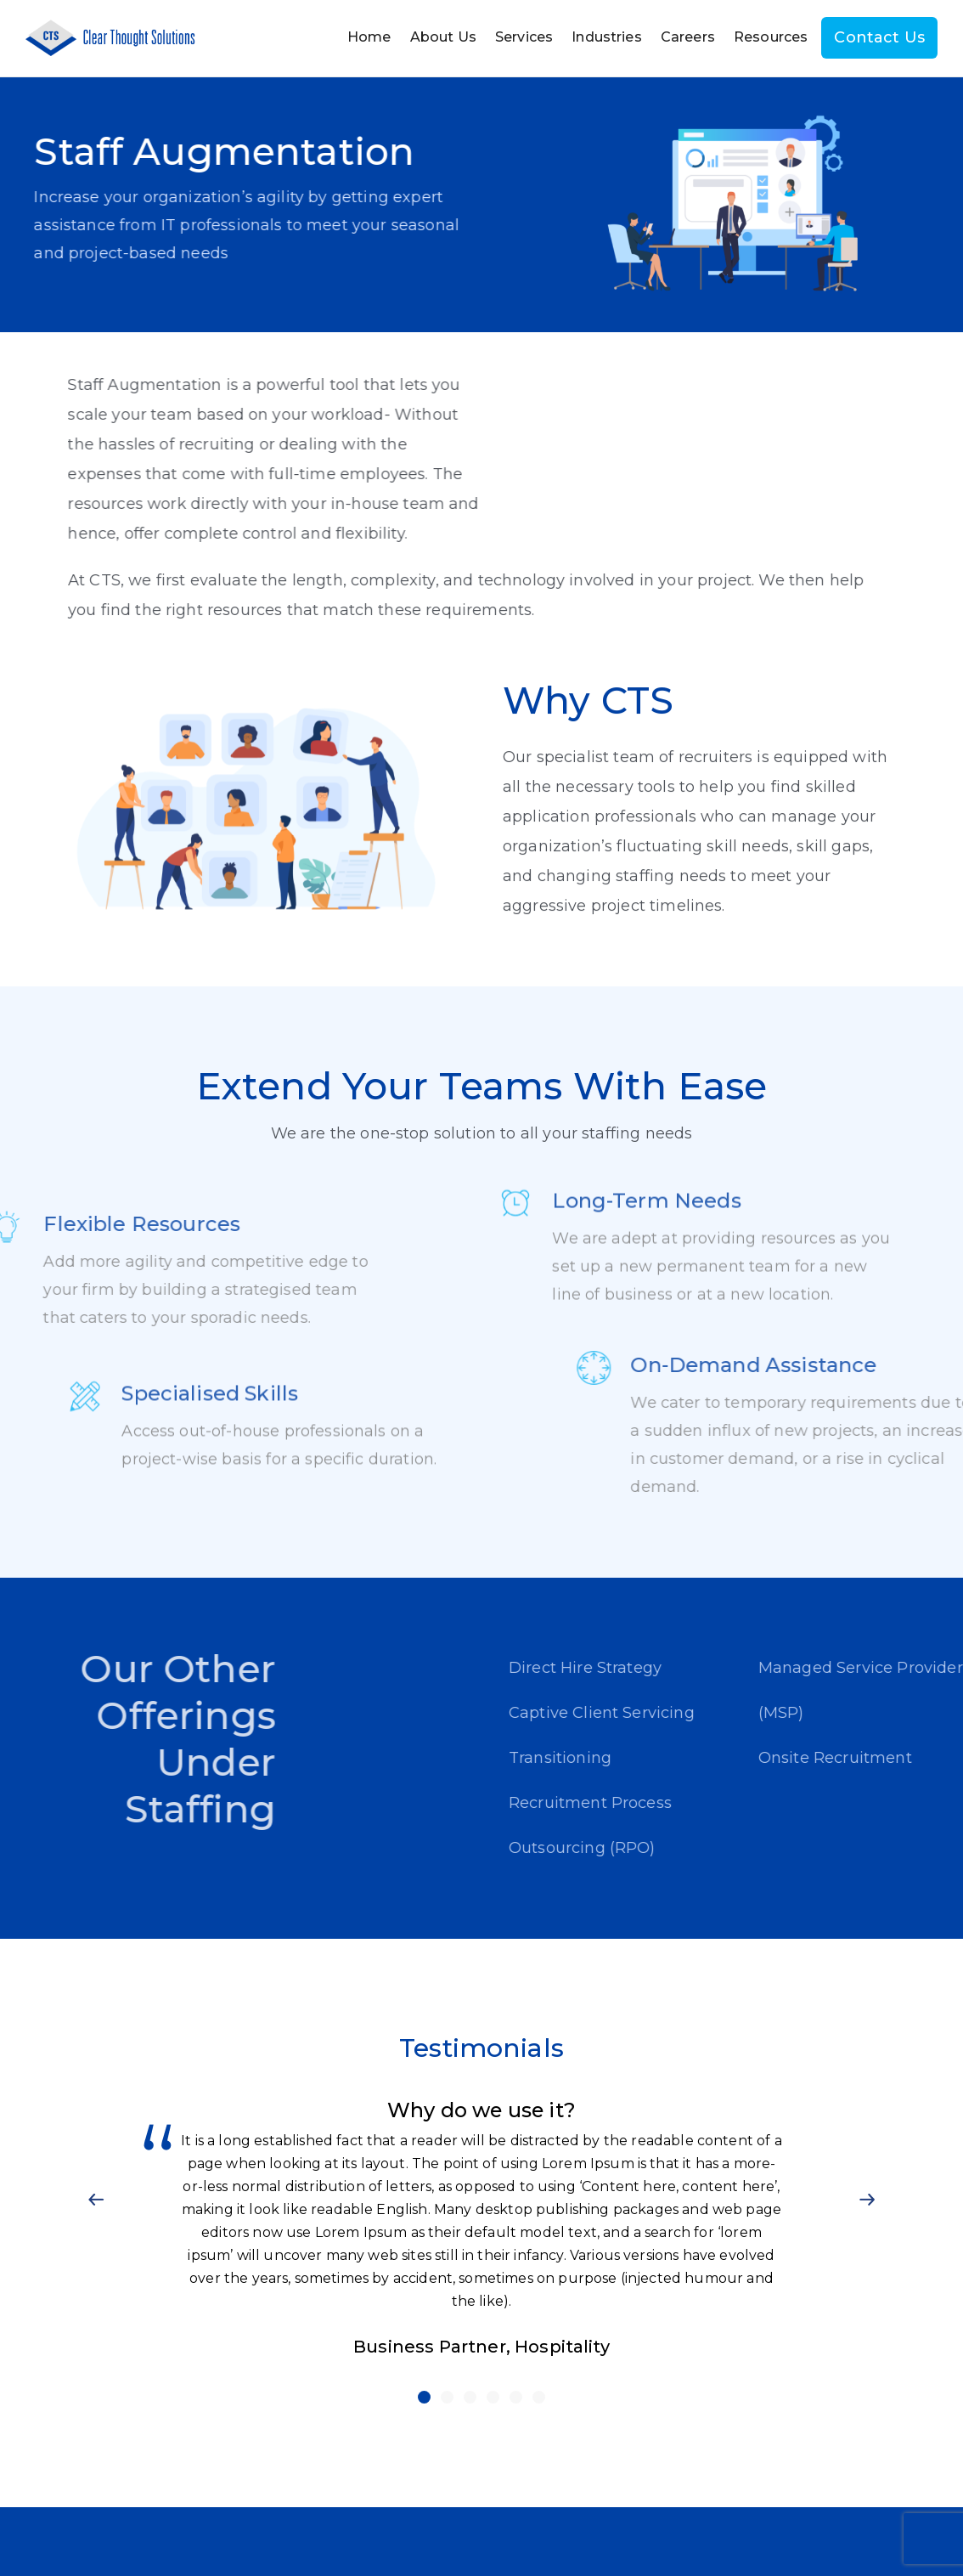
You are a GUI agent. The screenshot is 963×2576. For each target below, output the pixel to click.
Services (524, 37)
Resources (771, 37)
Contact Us (879, 37)
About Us (443, 37)
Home (369, 37)
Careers (688, 37)
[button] (96, 2198)
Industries (607, 37)
